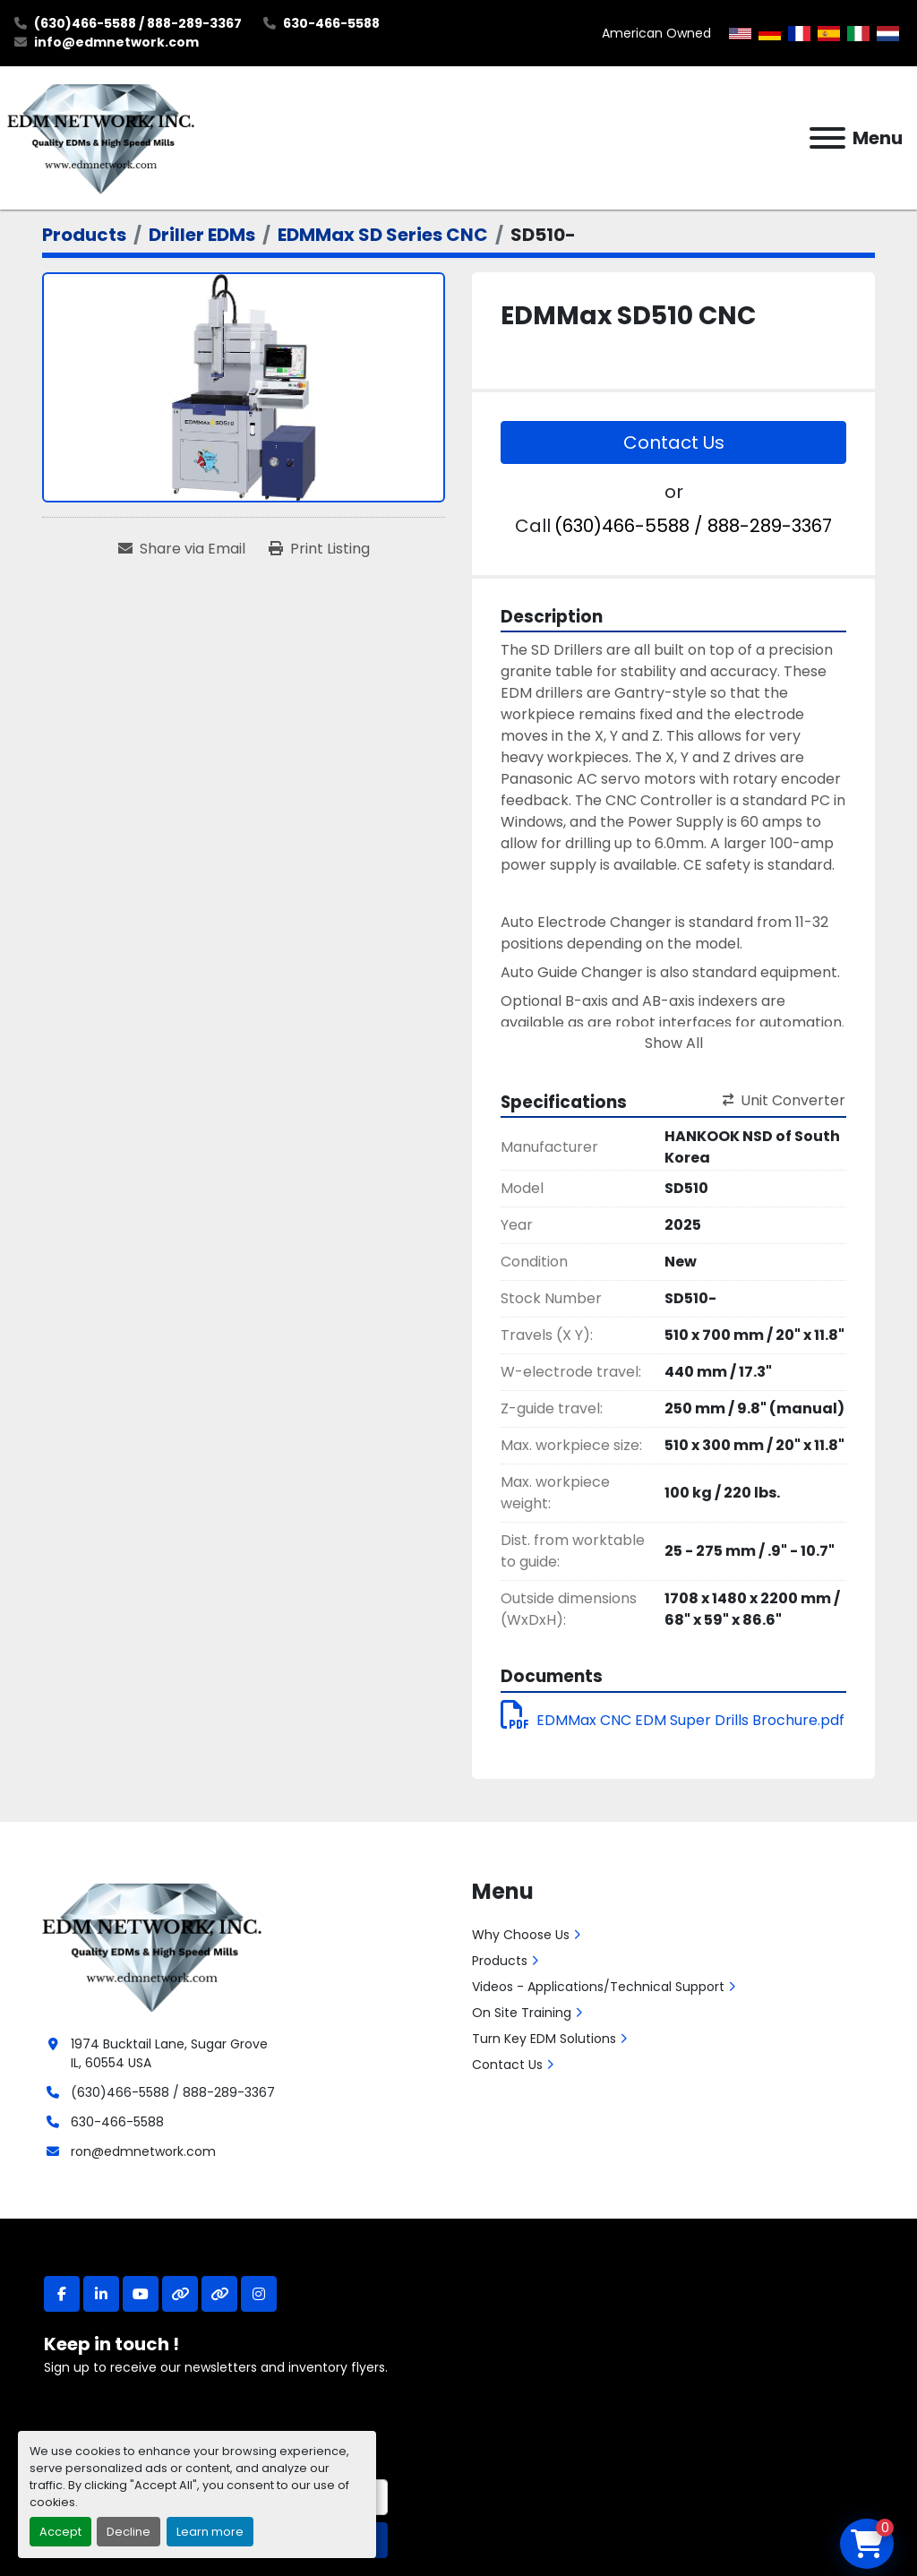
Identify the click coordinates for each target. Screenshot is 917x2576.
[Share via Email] (182, 549)
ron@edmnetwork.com (143, 2151)
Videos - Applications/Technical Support (598, 1987)
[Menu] (827, 138)
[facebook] (62, 2294)
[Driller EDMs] (202, 234)
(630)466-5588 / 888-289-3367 (138, 23)
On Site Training (521, 2013)
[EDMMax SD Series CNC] (383, 234)
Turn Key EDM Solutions (544, 2039)
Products (499, 1961)
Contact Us (673, 442)
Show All (674, 1043)
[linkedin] (101, 2294)
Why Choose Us (521, 1935)
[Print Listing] (319, 549)
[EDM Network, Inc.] (151, 1944)
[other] (180, 2294)
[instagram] (259, 2294)
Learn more (210, 2531)
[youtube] (141, 2294)
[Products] (84, 234)
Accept (60, 2531)
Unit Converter (784, 1100)
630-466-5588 (331, 23)
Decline (128, 2531)
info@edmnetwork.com (116, 42)
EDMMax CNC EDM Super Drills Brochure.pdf (672, 1720)
